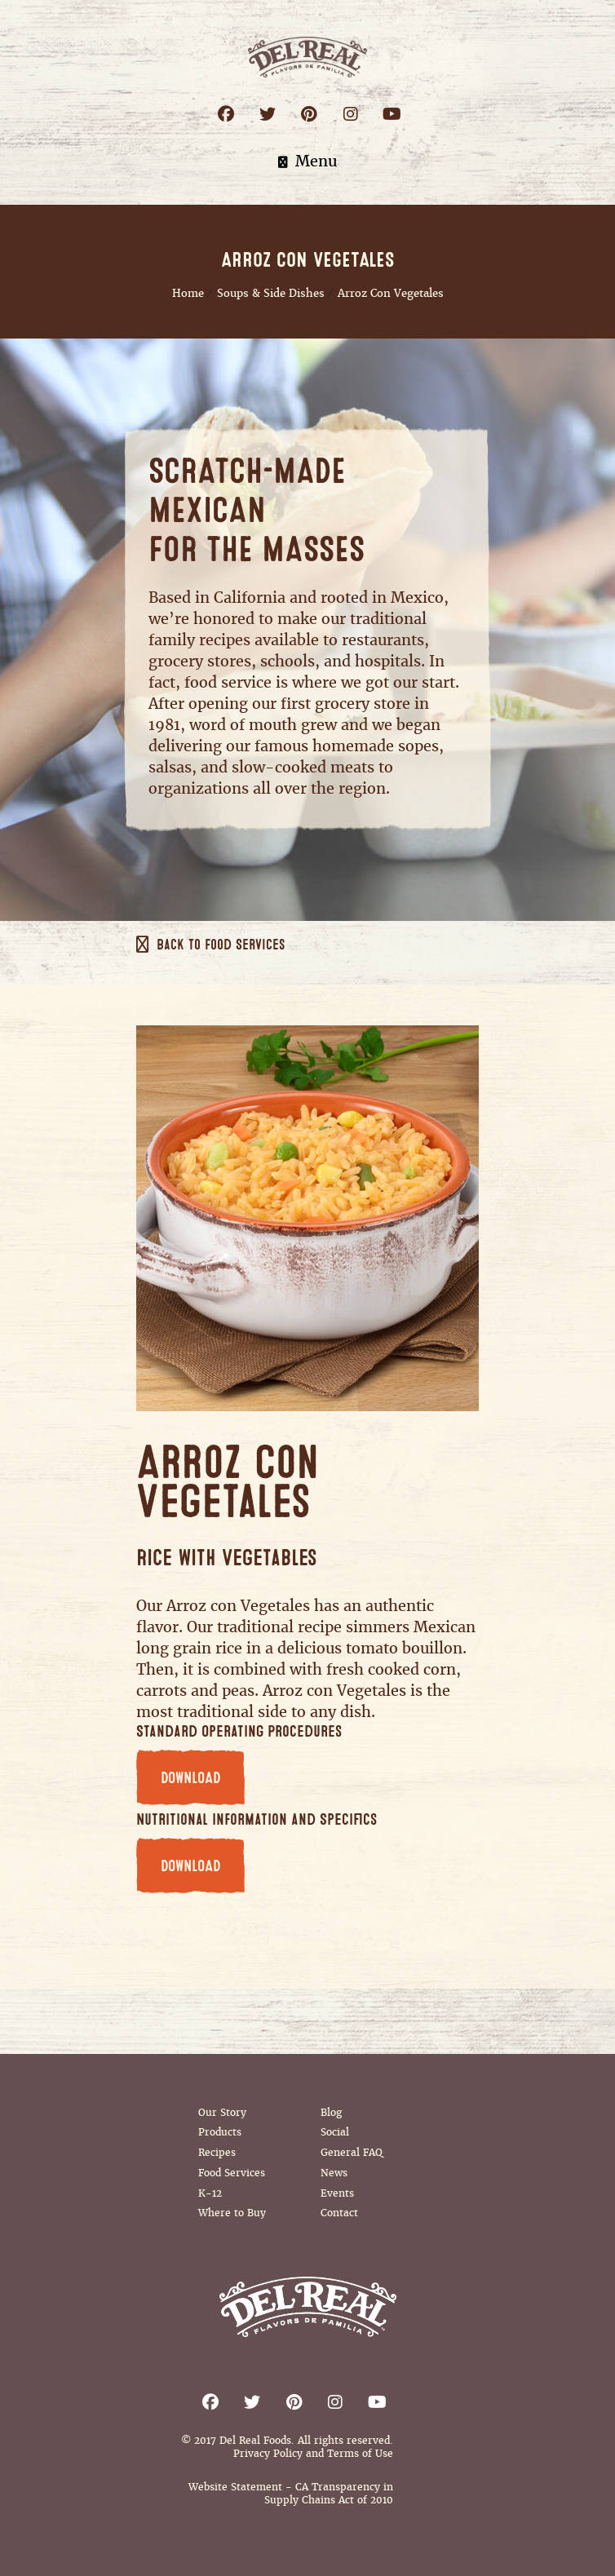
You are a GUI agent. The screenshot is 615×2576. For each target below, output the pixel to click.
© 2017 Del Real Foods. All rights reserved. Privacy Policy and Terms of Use (287, 2447)
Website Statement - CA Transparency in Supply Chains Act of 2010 (290, 2494)
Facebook (225, 113)
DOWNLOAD (190, 1778)
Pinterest (308, 113)
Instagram (350, 113)
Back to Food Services (221, 945)
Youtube (392, 113)
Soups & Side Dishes (271, 293)
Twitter (267, 113)
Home (188, 293)
